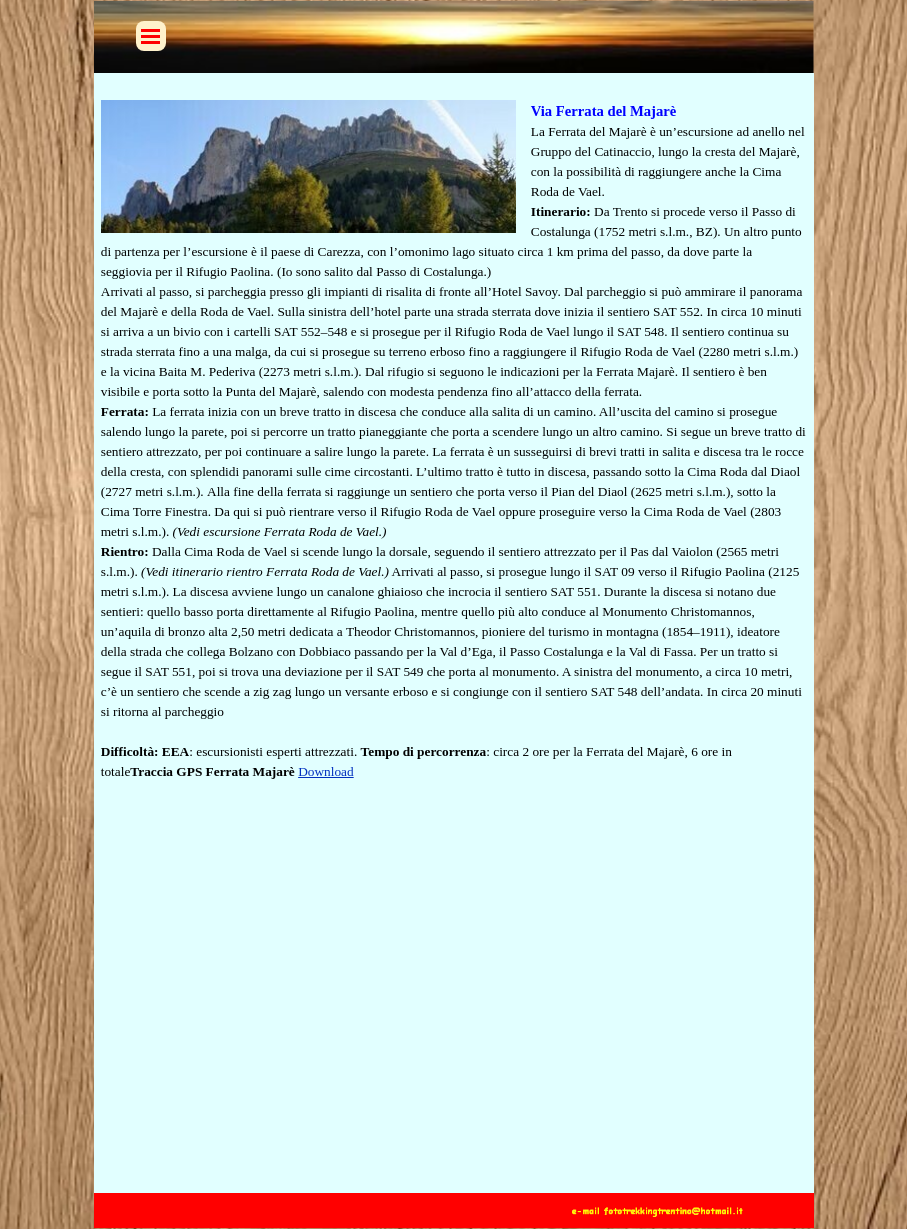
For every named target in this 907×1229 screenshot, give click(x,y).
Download (326, 771)
